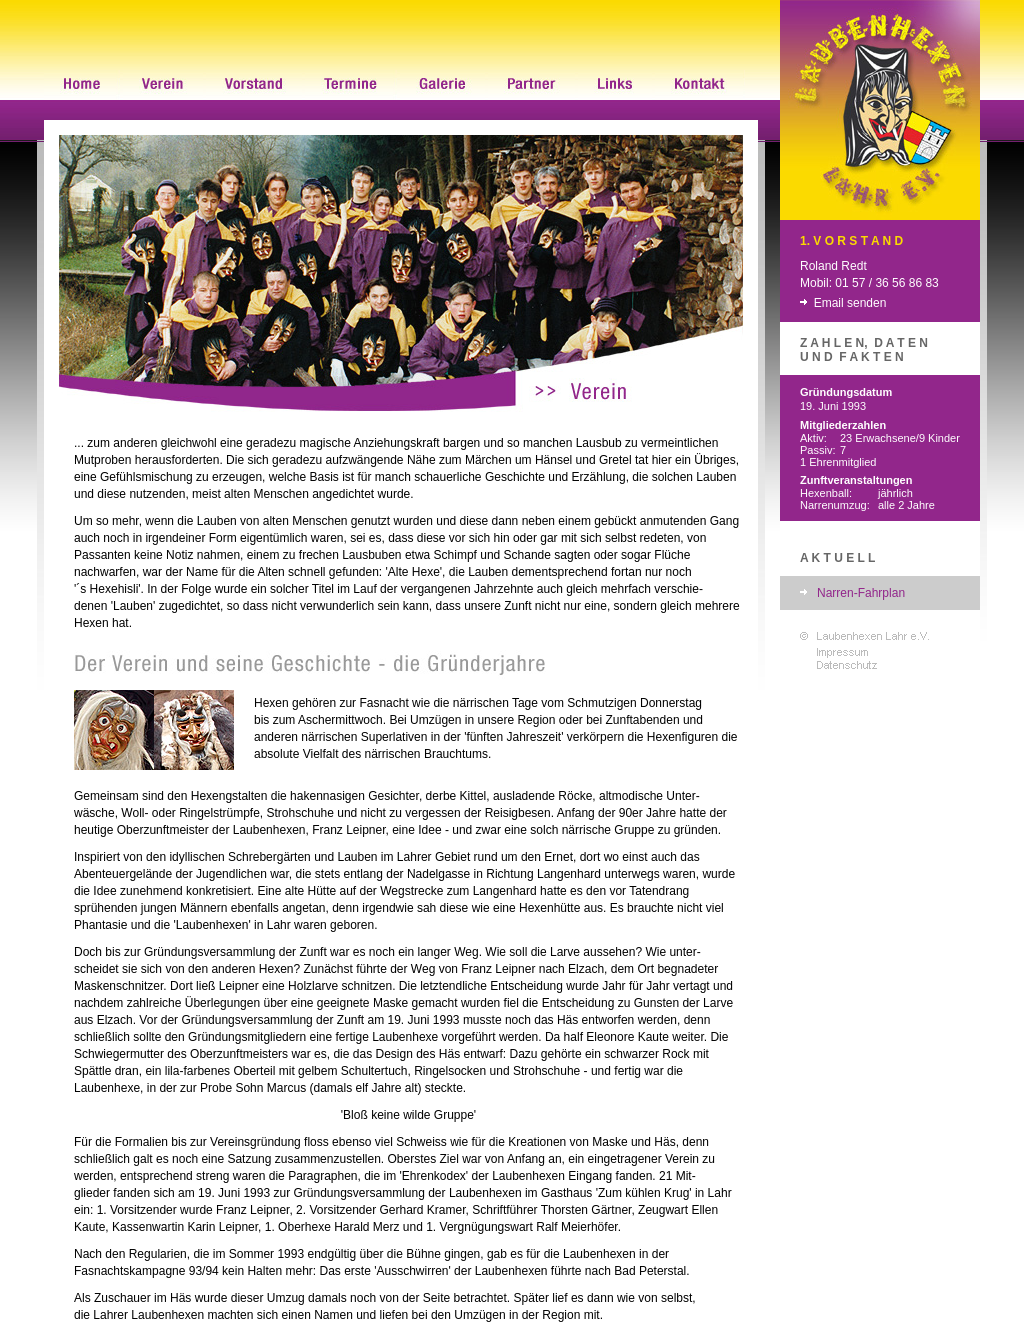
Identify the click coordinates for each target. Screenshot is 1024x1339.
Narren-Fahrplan (861, 593)
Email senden (850, 303)
